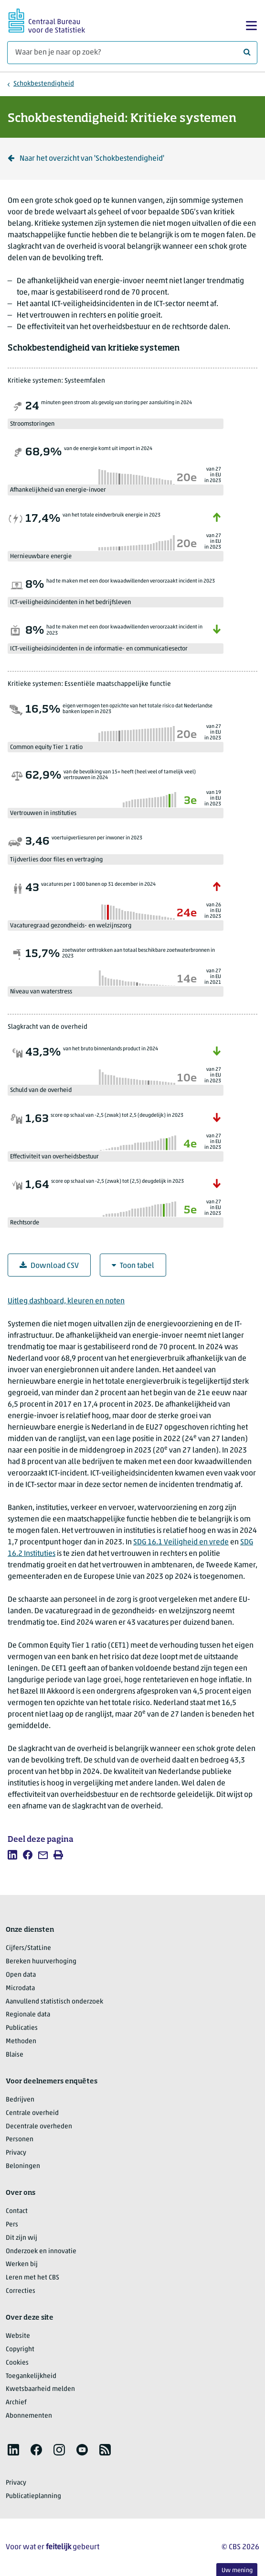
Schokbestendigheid (43, 84)
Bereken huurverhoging (41, 1962)
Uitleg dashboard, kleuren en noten (66, 1301)
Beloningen (23, 2166)
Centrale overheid (32, 2113)
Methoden (21, 2041)
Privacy (16, 2153)
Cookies (17, 2363)
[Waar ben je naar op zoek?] (132, 52)
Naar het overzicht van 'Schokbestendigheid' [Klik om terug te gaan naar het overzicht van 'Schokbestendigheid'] (86, 159)
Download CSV (49, 1266)
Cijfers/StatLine (28, 1948)
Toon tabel (133, 1266)
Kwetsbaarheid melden (40, 2389)
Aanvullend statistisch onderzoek (54, 2002)
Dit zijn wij (21, 2238)
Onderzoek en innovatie (41, 2251)
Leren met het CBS (32, 2278)
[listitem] (12, 1854)
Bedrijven (20, 2100)
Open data (21, 1975)
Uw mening (237, 2570)
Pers (12, 2225)
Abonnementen (29, 2416)
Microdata (20, 1988)
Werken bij (22, 2264)
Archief (16, 2403)
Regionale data (28, 2015)
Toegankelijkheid (31, 2376)
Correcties (20, 2291)
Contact (17, 2211)
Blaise (14, 2055)
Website (18, 2336)
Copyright (20, 2349)
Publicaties (22, 2028)
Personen (19, 2139)
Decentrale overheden (39, 2127)
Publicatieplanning (33, 2496)
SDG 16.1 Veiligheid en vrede (181, 1542)
